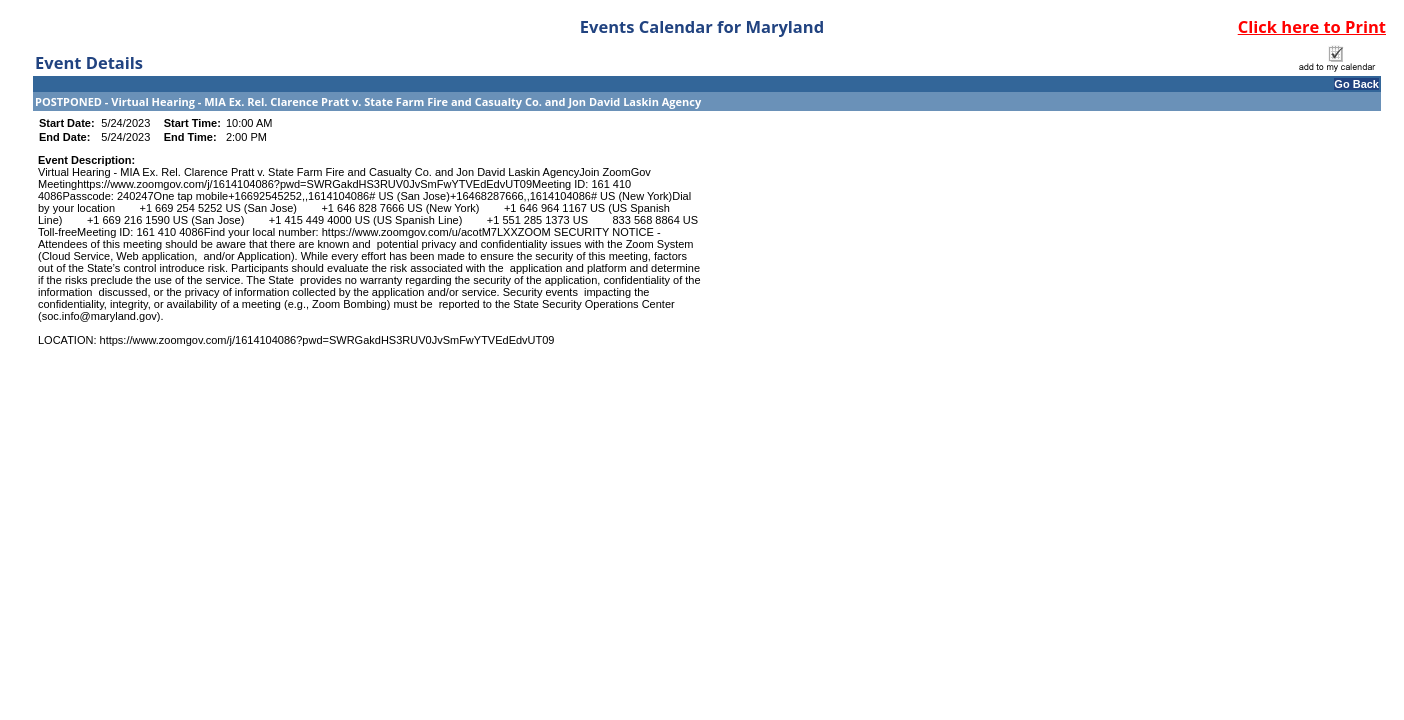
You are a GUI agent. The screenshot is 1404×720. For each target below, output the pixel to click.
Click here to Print (1312, 26)
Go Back (1356, 84)
